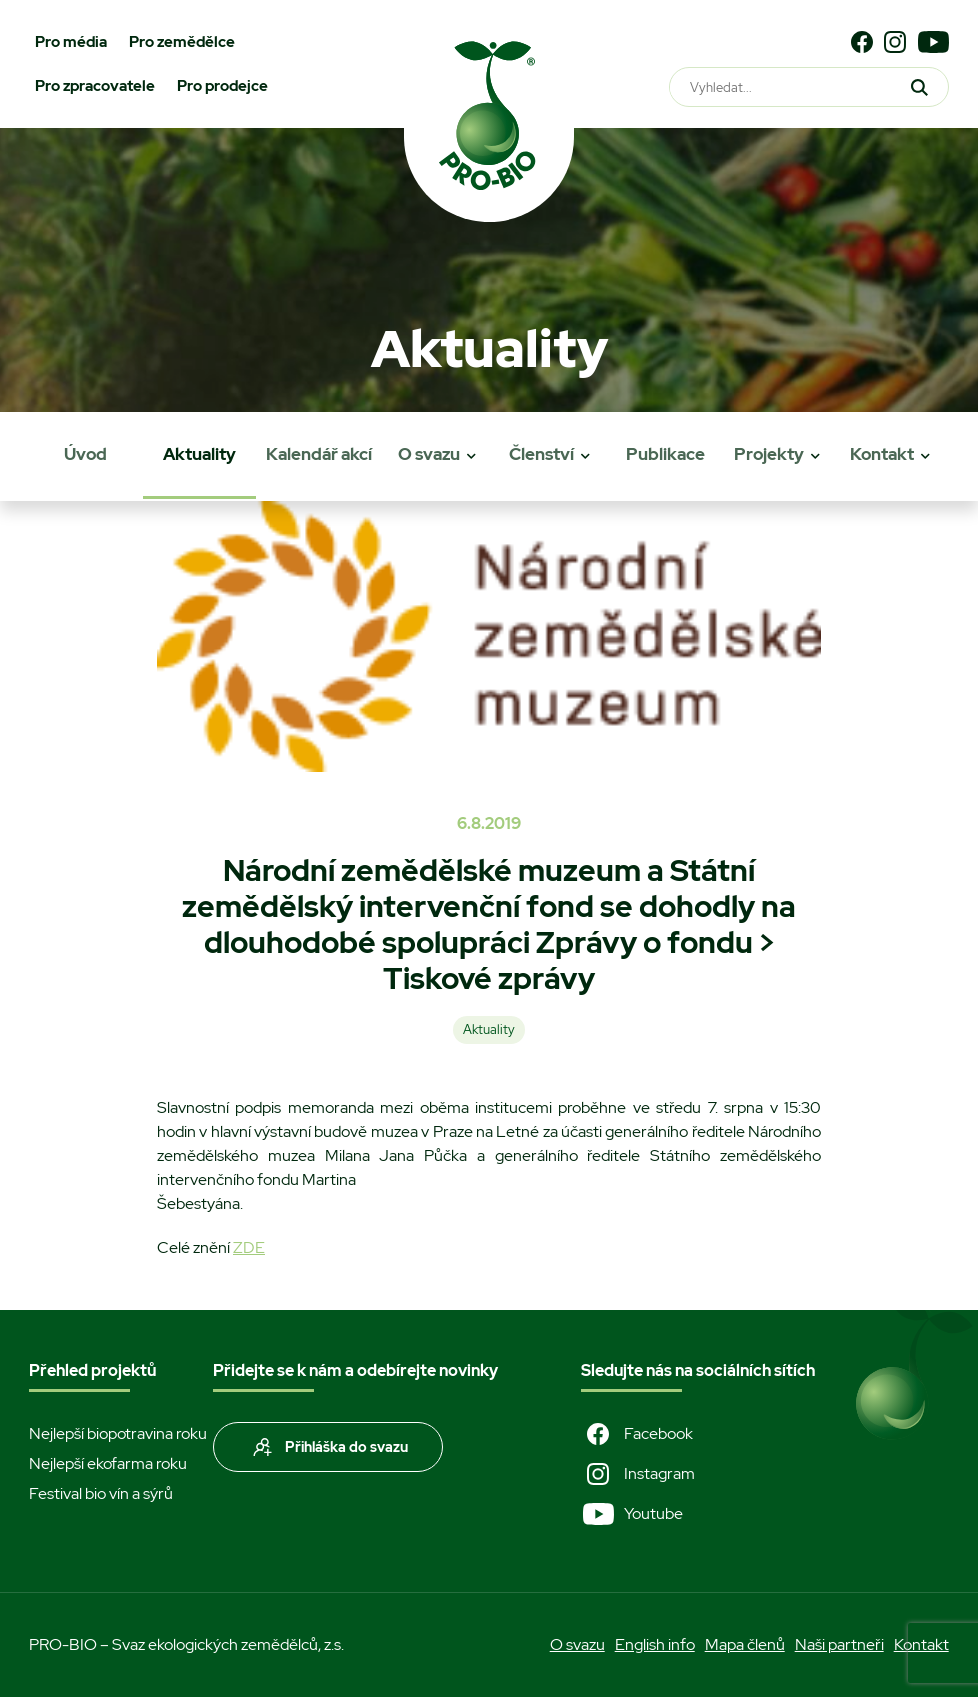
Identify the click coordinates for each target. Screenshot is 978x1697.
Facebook (637, 1434)
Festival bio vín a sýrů (101, 1493)
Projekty (769, 454)
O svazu (429, 454)
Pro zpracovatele (95, 86)
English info (655, 1644)
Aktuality (199, 454)
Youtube (632, 1514)
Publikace (665, 454)
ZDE (249, 1247)
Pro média (71, 42)
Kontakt (882, 454)
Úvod (85, 454)
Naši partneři (839, 1644)
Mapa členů (745, 1644)
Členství (541, 454)
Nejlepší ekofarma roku (108, 1463)
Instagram (638, 1474)
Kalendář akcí (319, 454)
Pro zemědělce (182, 42)
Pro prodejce (222, 86)
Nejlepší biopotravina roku (118, 1433)
